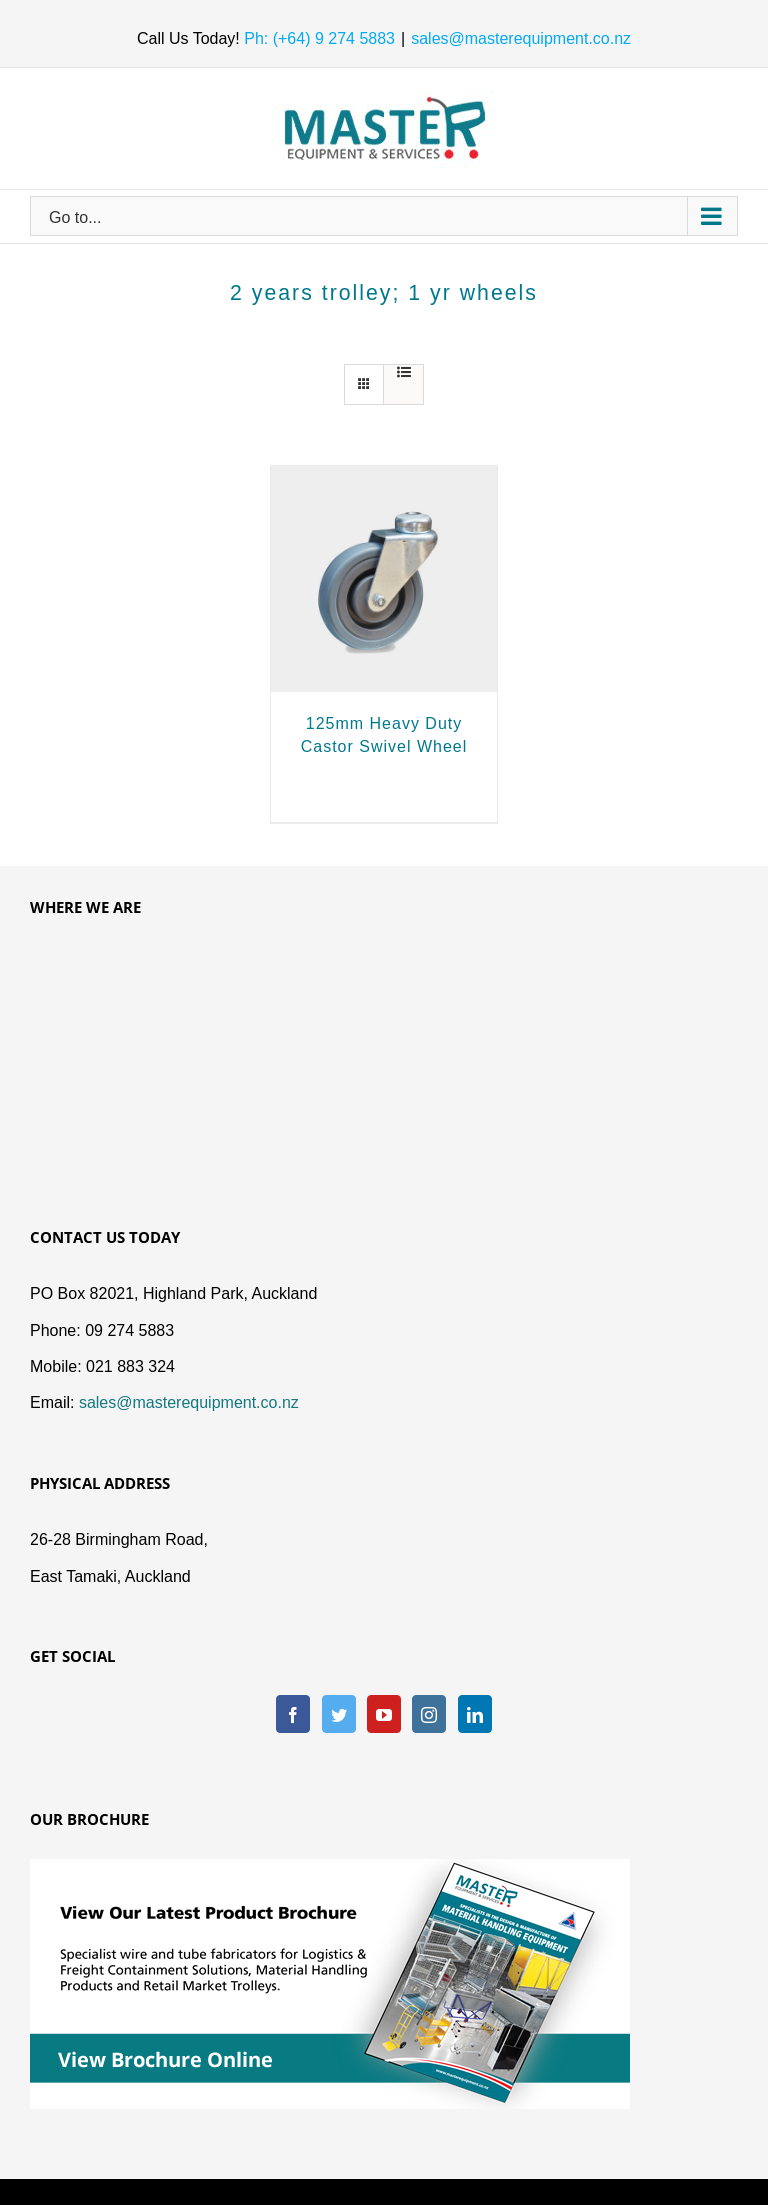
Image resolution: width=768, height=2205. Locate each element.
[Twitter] (339, 1714)
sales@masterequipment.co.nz (521, 38)
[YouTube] (384, 1714)
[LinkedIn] (475, 1714)
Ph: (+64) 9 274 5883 (317, 38)
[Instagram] (429, 1714)
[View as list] (403, 372)
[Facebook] (293, 1714)
